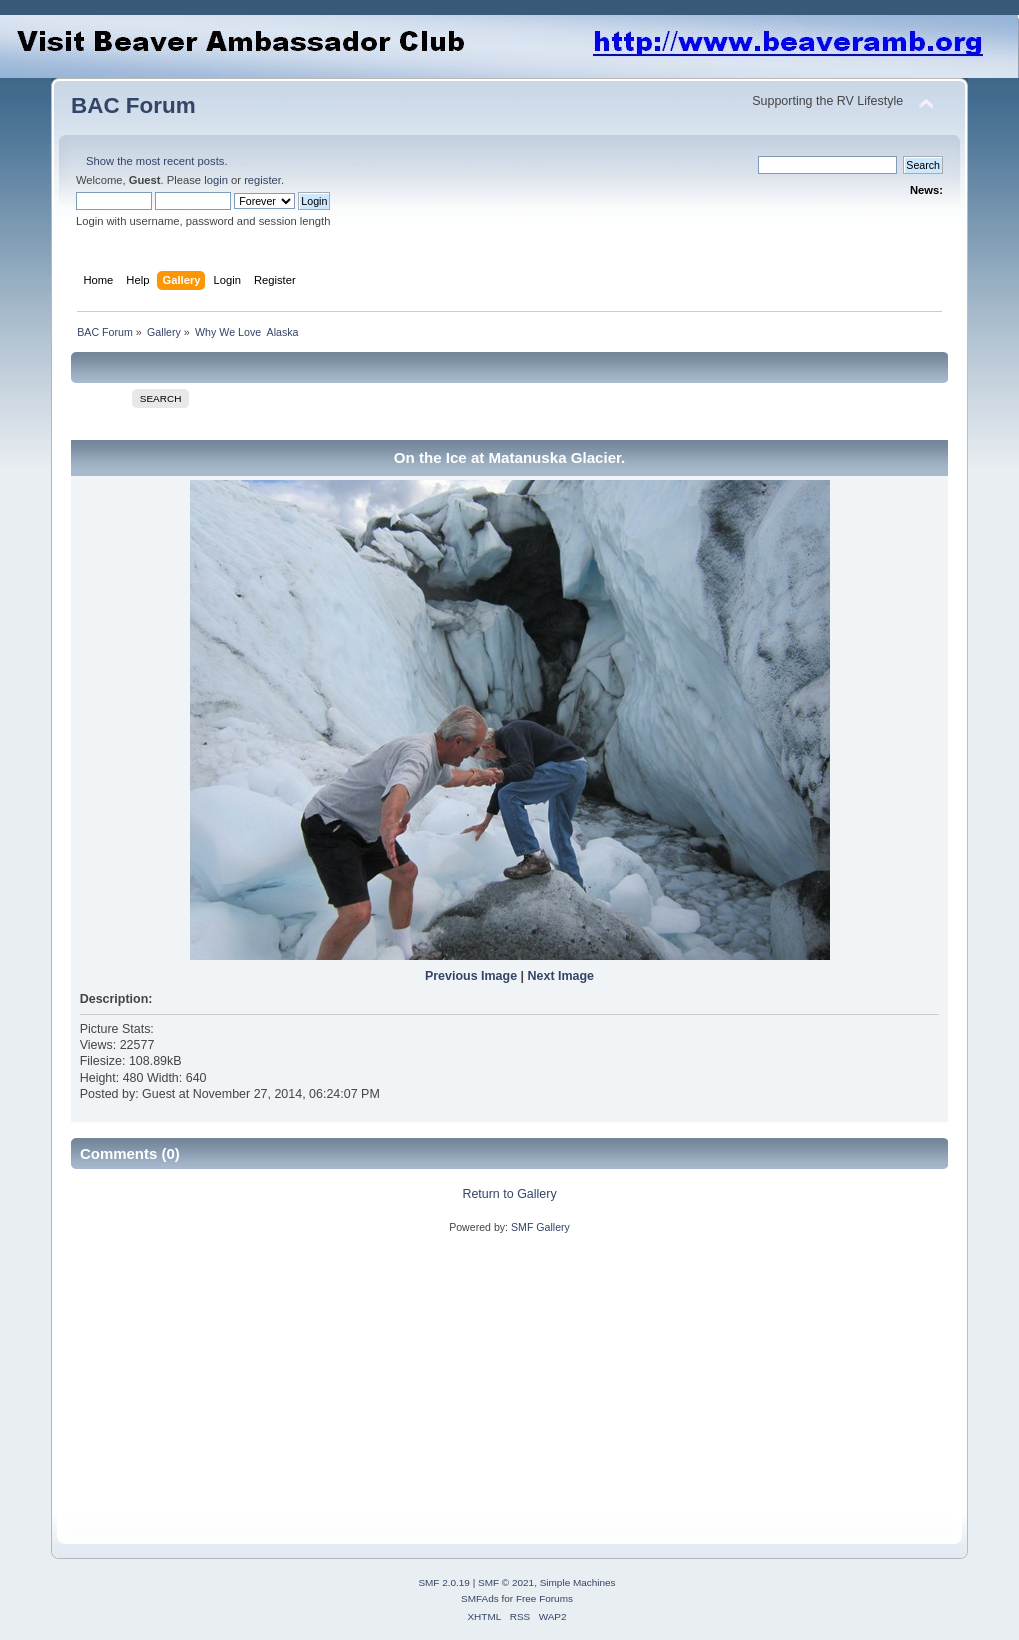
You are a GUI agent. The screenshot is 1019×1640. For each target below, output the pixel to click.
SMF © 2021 (506, 1582)
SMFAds (480, 1598)
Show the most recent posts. (157, 161)
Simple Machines (578, 1582)
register (262, 180)
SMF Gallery (540, 1227)
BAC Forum (133, 105)
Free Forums (544, 1598)
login (216, 180)
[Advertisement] (393, 1375)
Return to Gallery (509, 1194)
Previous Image (471, 976)
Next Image (561, 976)
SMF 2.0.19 (444, 1582)
